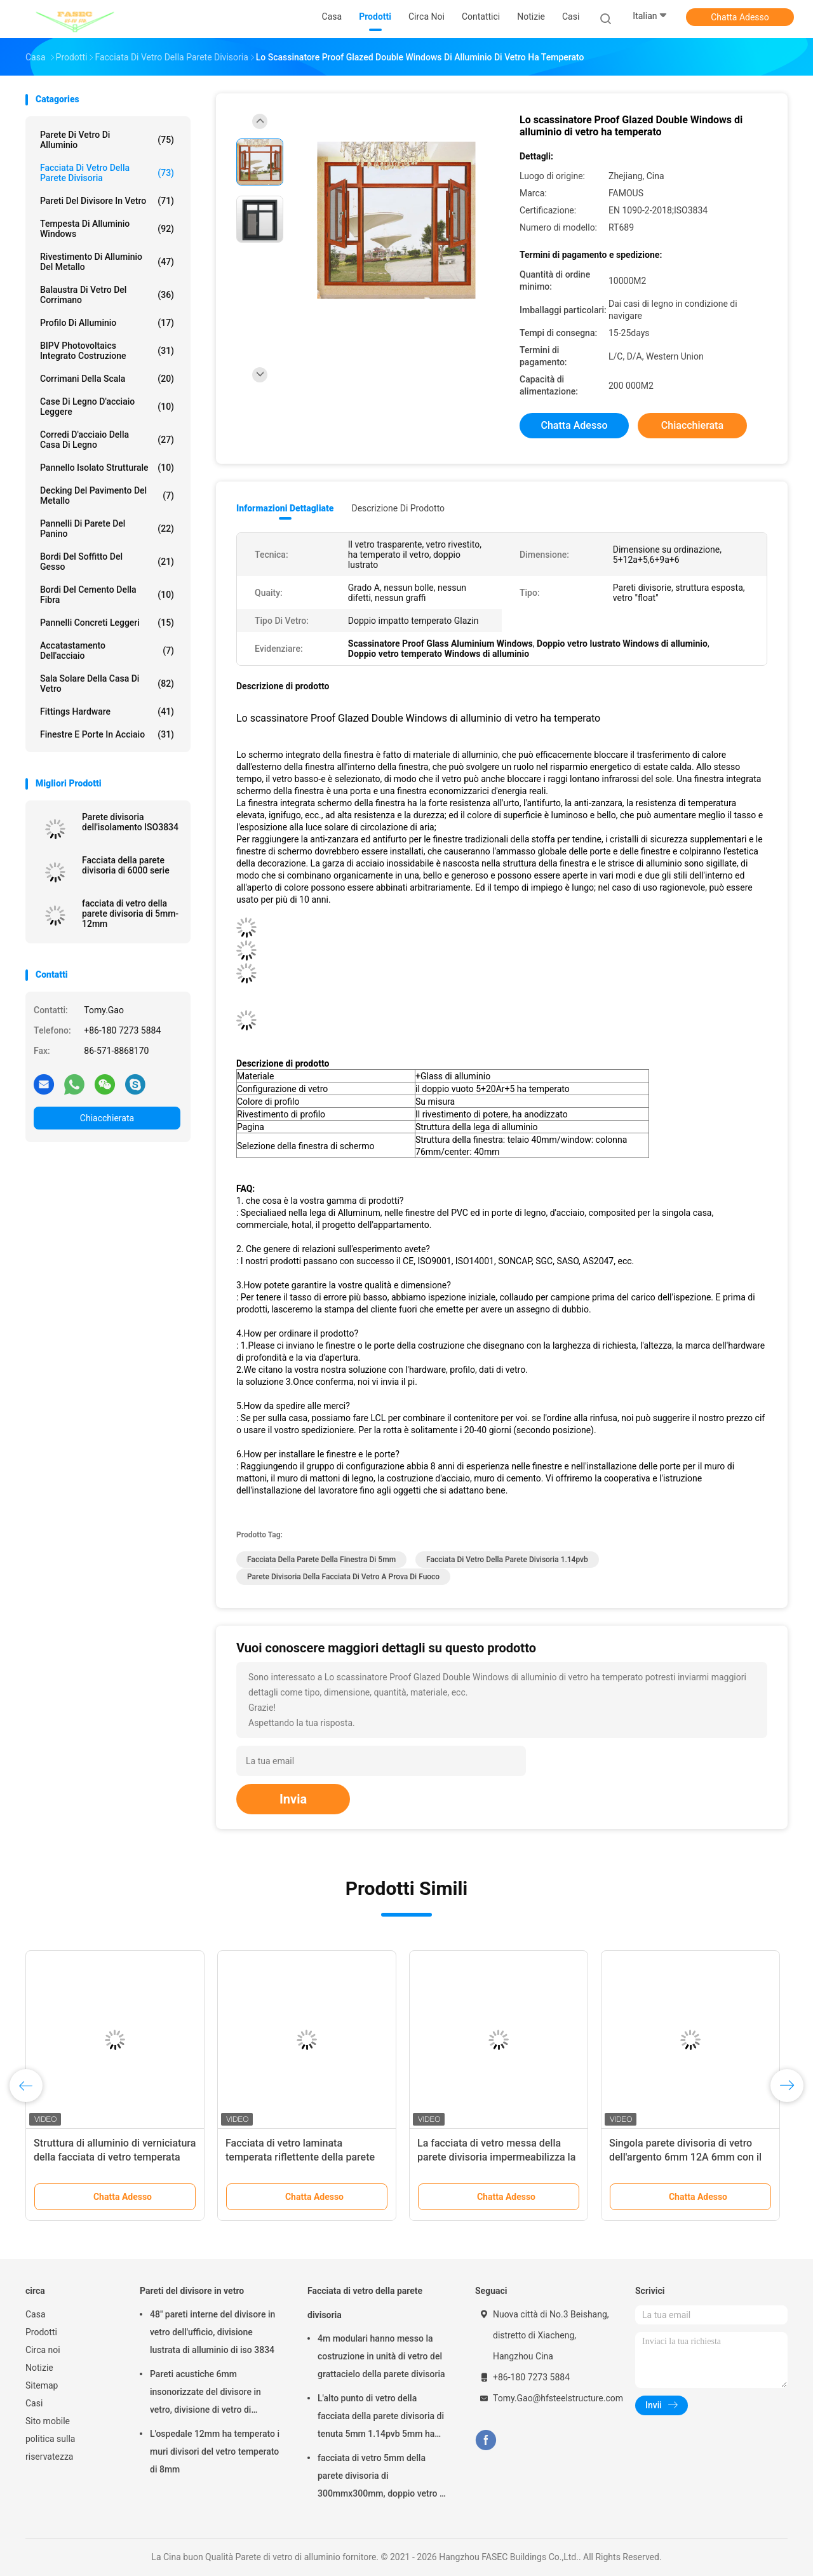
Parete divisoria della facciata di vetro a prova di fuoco (343, 1576)
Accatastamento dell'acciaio (107, 650)
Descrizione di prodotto (398, 508)
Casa (35, 2314)
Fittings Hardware (107, 711)
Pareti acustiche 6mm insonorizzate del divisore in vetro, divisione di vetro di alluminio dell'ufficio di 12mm (208, 2393)
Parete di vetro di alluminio (107, 140)
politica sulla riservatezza (50, 2448)
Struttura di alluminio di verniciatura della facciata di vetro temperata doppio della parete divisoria (115, 2157)
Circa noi (42, 2350)
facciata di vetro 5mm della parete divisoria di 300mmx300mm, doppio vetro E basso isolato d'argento (381, 2477)
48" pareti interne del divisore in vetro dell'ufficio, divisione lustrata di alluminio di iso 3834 (212, 2332)
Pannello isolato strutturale (107, 467)
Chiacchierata (107, 1118)
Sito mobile (47, 2421)
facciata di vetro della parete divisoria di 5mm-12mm (130, 913)
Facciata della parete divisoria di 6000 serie (126, 865)
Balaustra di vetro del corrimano (107, 295)
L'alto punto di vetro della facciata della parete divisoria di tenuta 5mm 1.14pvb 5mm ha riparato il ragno (381, 2418)
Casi (34, 2403)
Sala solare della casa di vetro (107, 683)
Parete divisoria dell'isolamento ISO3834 (130, 822)
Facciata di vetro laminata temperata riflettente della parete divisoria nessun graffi (300, 2157)
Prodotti (41, 2332)
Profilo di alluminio (107, 322)
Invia (293, 1799)
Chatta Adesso (740, 17)
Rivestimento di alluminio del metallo (107, 262)
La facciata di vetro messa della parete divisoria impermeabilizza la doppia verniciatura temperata (496, 2157)
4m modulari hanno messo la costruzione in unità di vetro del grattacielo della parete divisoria (381, 2356)
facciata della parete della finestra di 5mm (321, 1559)
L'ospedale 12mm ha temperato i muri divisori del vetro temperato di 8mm (214, 2451)
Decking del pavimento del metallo (107, 495)
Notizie (39, 2368)
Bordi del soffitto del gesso (107, 561)
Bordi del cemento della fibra (107, 594)
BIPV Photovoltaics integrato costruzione (107, 351)
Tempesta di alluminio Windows (107, 229)
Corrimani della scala (107, 378)
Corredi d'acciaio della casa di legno (107, 439)
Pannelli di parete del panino (107, 528)
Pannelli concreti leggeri (107, 622)
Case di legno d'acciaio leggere (107, 406)
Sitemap (41, 2385)
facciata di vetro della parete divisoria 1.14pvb (507, 1559)
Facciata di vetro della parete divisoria (107, 173)
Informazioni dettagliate (284, 508)
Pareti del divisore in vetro (107, 200)
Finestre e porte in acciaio (107, 734)
